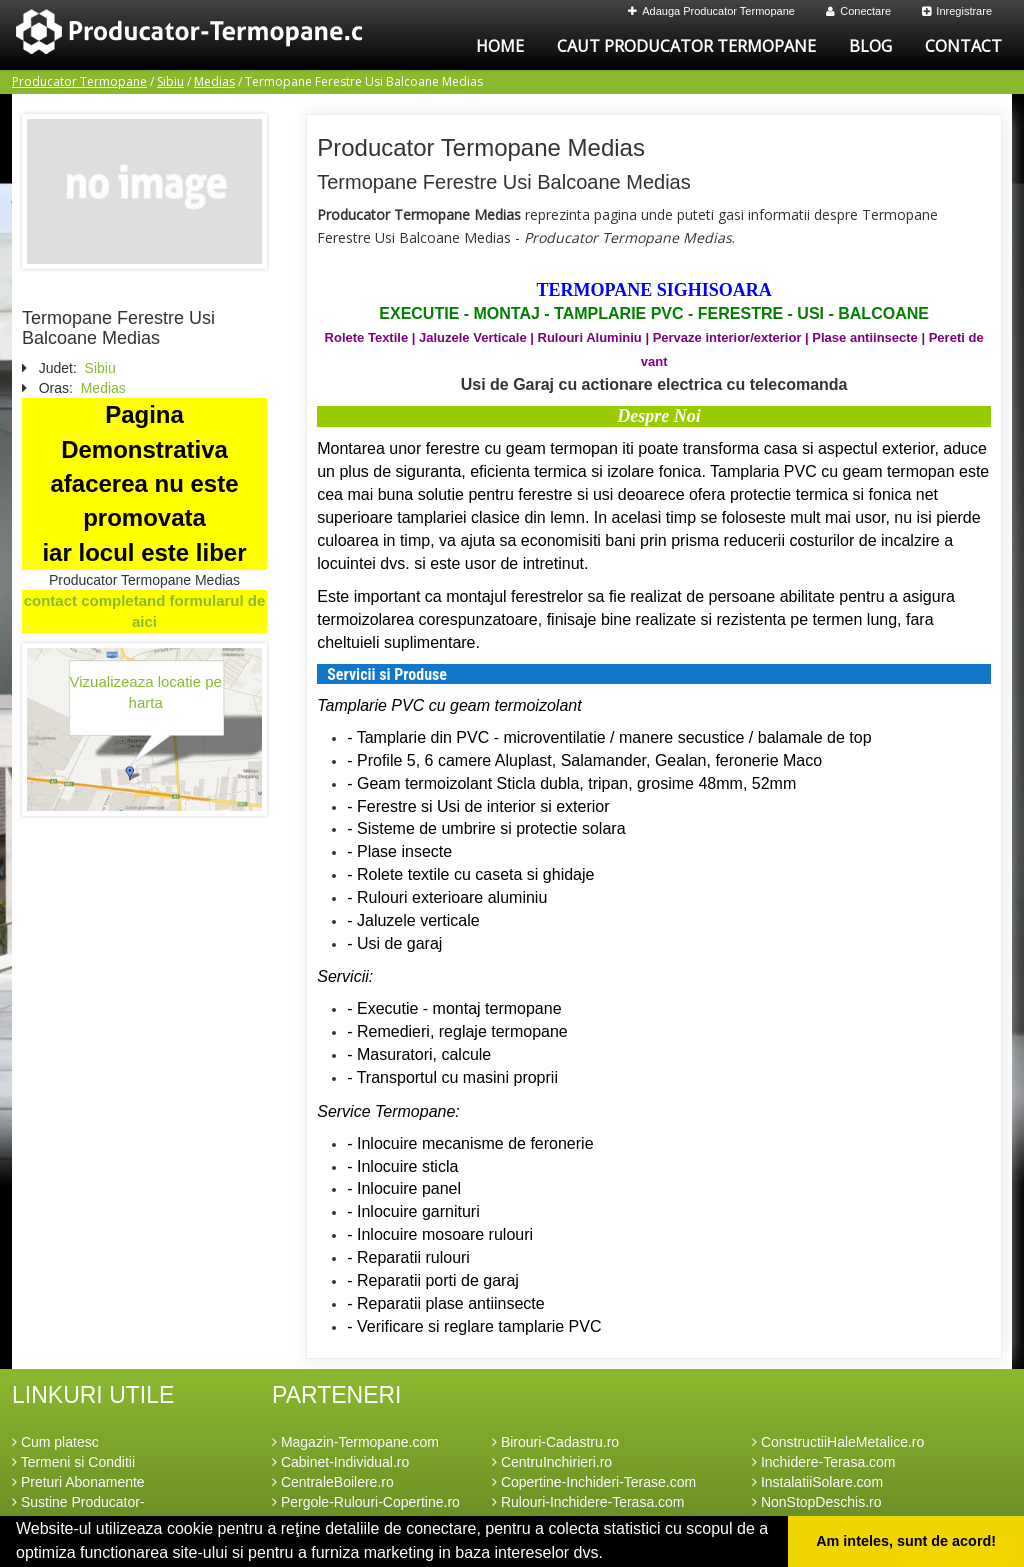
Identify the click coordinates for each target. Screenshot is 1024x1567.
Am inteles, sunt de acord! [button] (906, 1541)
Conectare (858, 11)
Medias (214, 81)
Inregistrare (957, 11)
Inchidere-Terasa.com (824, 1462)
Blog (870, 46)
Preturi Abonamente (78, 1482)
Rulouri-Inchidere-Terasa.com (588, 1502)
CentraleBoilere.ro (333, 1482)
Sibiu (170, 81)
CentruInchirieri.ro (552, 1462)
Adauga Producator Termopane (711, 11)
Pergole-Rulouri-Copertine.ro (366, 1502)
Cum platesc (55, 1442)
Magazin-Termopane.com (355, 1442)
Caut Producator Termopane (686, 46)
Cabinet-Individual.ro (340, 1462)
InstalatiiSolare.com (817, 1482)
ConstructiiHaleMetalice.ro (838, 1442)
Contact (963, 46)
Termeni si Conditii (73, 1462)
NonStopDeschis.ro (817, 1502)
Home (500, 46)
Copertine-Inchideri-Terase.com (594, 1482)
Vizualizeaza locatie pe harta (146, 692)
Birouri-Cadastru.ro (555, 1442)
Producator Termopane (79, 81)
